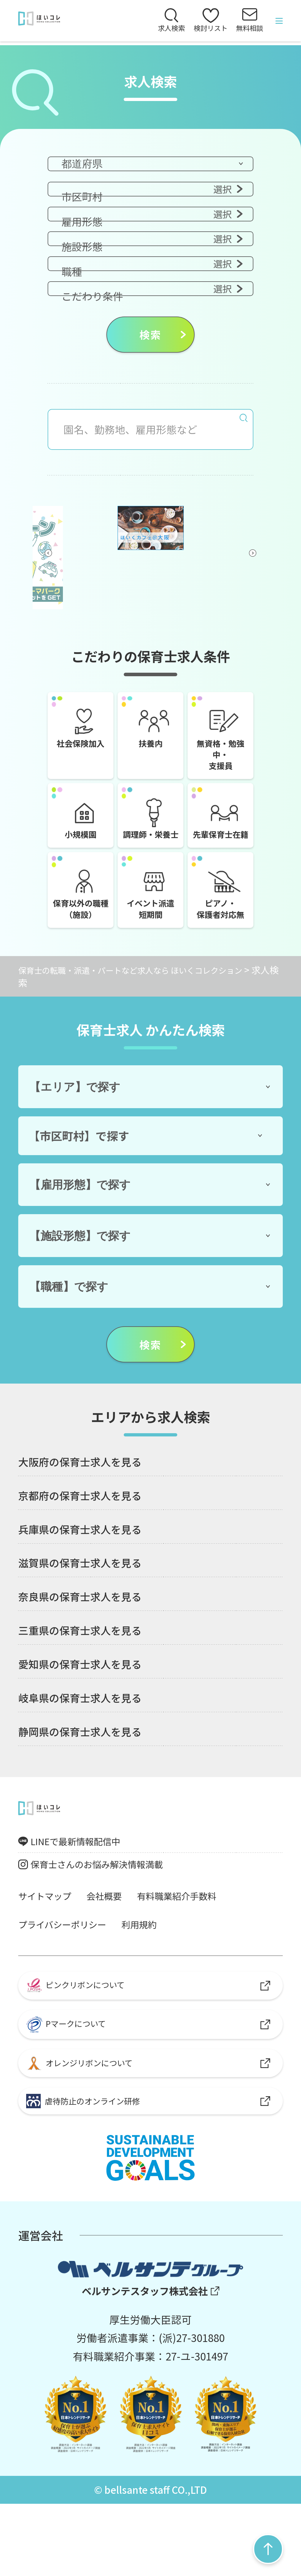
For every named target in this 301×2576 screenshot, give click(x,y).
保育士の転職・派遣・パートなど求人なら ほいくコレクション (146, 1016)
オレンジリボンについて (88, 2127)
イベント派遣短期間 (150, 928)
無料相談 (246, 30)
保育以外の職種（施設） (80, 928)
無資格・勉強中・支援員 (220, 740)
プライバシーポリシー (69, 1977)
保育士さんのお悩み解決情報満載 (110, 1916)
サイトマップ (49, 1948)
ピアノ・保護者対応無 (220, 928)
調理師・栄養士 (150, 837)
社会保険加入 (80, 727)
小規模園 (76, 831)
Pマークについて (73, 2084)
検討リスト (202, 22)
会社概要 (115, 1948)
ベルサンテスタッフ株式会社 (143, 2362)
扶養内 (149, 727)
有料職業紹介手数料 (198, 1948)
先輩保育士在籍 (220, 837)
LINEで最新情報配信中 (85, 1889)
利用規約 (156, 1977)
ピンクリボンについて (83, 2041)
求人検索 (158, 30)
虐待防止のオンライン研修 (92, 2169)
